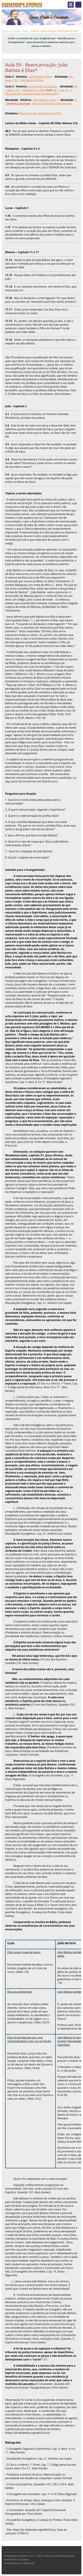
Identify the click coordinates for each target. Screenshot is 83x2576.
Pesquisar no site (78, 5)
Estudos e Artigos (11, 31)
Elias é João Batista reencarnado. (52, 103)
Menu (70, 4)
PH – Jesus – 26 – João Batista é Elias (39, 78)
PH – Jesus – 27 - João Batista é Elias (41, 88)
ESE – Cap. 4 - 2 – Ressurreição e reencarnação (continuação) (39, 92)
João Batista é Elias (40, 76)
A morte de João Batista (42, 86)
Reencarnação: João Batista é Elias (40, 113)
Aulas (25, 31)
